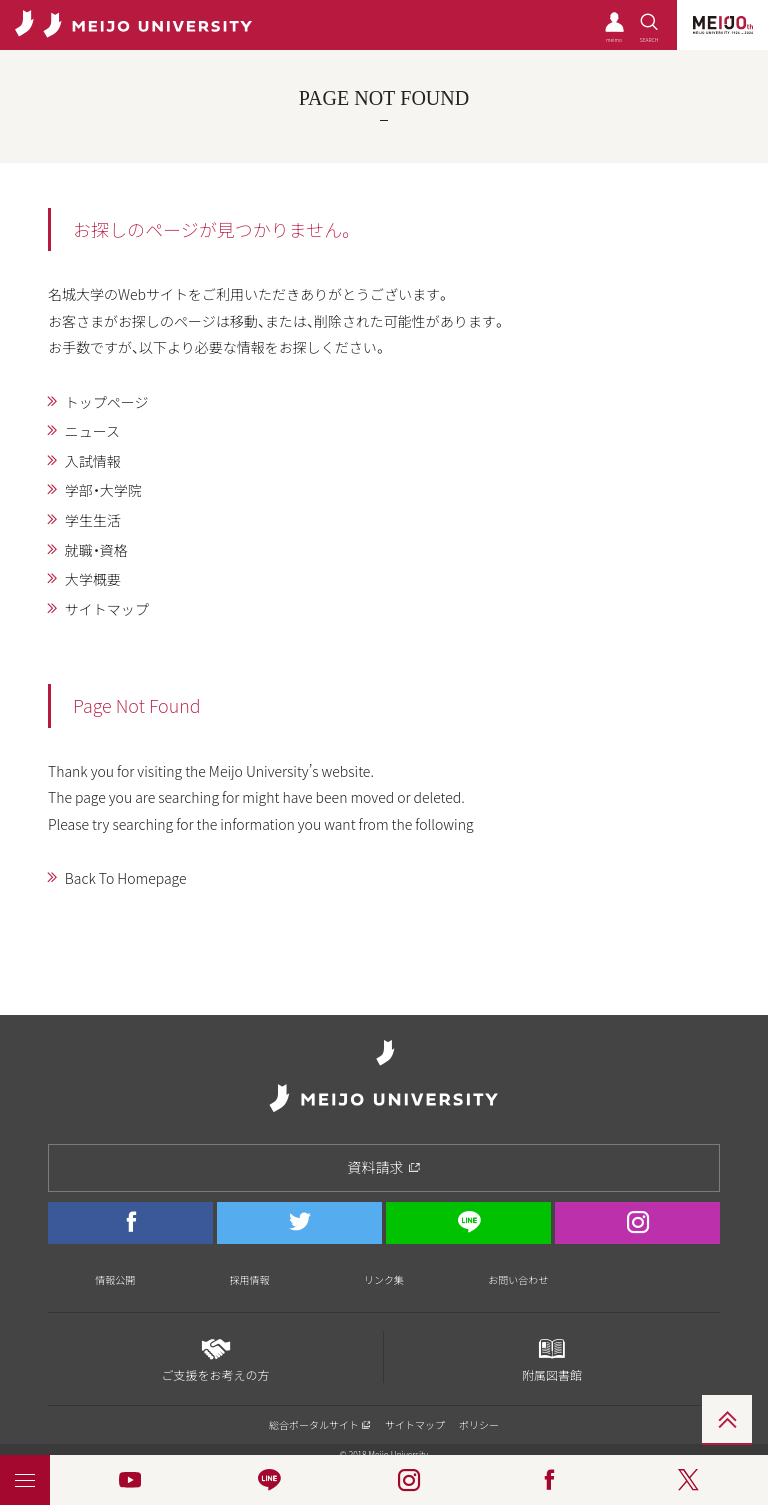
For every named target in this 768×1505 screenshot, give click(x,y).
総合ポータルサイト (320, 1424)
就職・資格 (96, 550)
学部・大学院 (103, 490)
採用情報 (250, 1279)
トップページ (107, 402)
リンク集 (384, 1279)
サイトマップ (107, 609)
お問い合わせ (518, 1279)
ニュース (92, 431)
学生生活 (93, 520)
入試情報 (93, 461)
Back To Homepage (126, 878)
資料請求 (384, 1167)
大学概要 (93, 579)
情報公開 (115, 1279)
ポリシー (479, 1424)
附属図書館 (552, 1357)
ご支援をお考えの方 (215, 1357)
